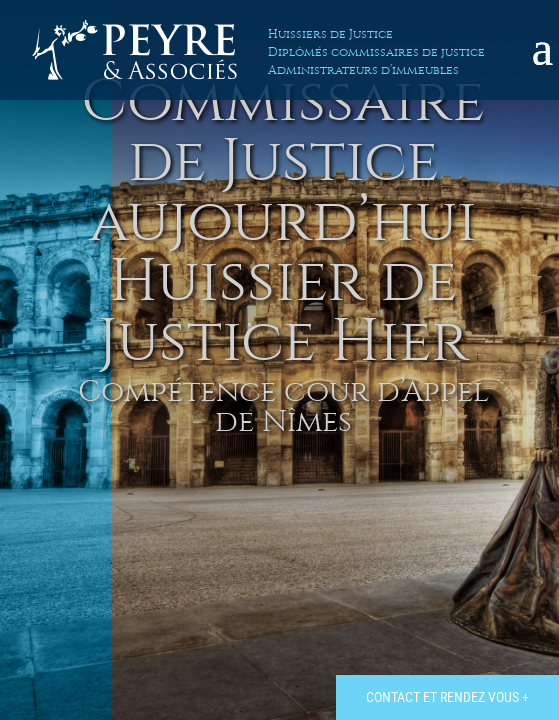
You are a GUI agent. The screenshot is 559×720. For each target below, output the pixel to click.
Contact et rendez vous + (447, 696)
